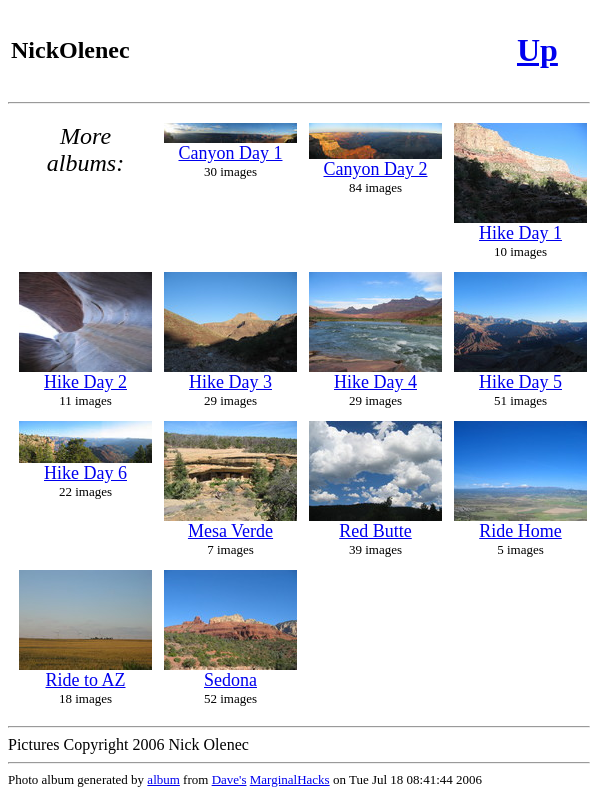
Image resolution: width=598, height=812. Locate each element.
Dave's (229, 779)
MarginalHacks (290, 779)
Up (537, 50)
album (163, 779)
